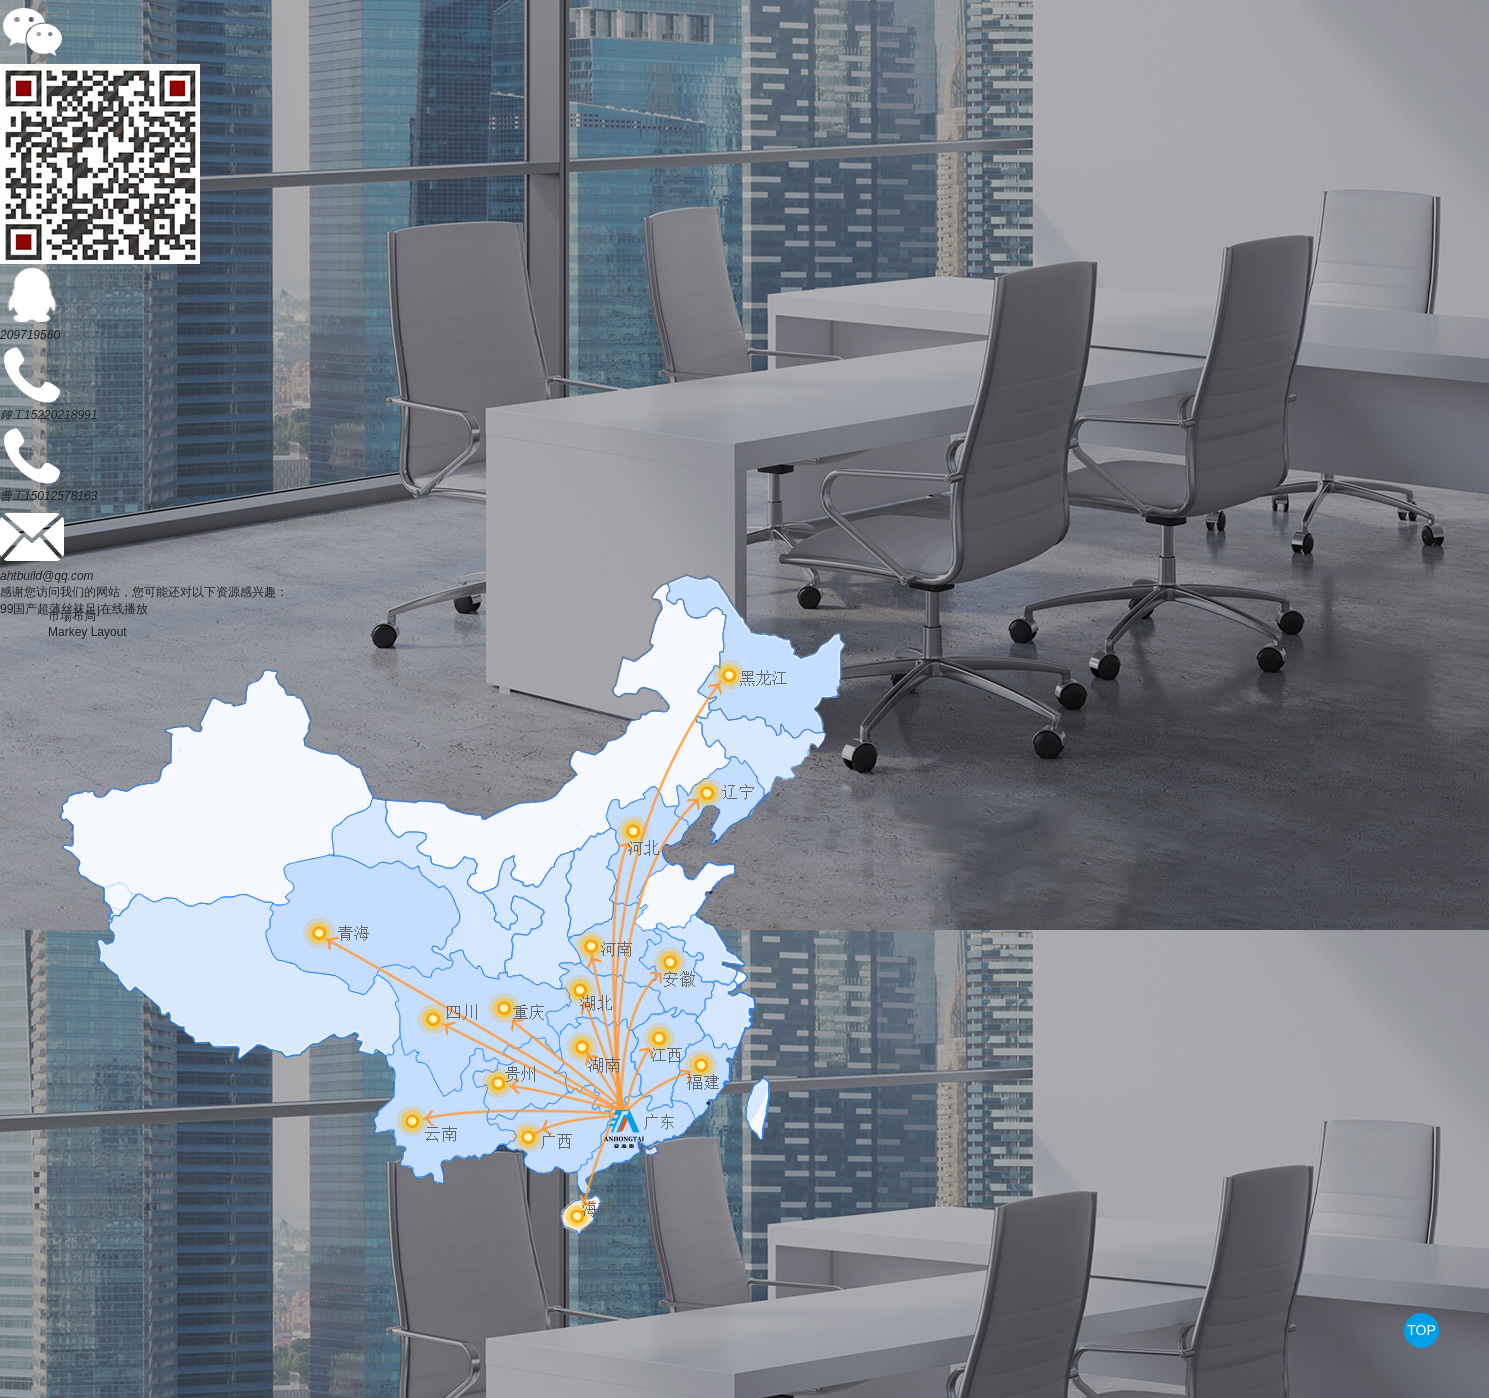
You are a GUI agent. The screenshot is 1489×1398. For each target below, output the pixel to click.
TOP (1421, 1330)
